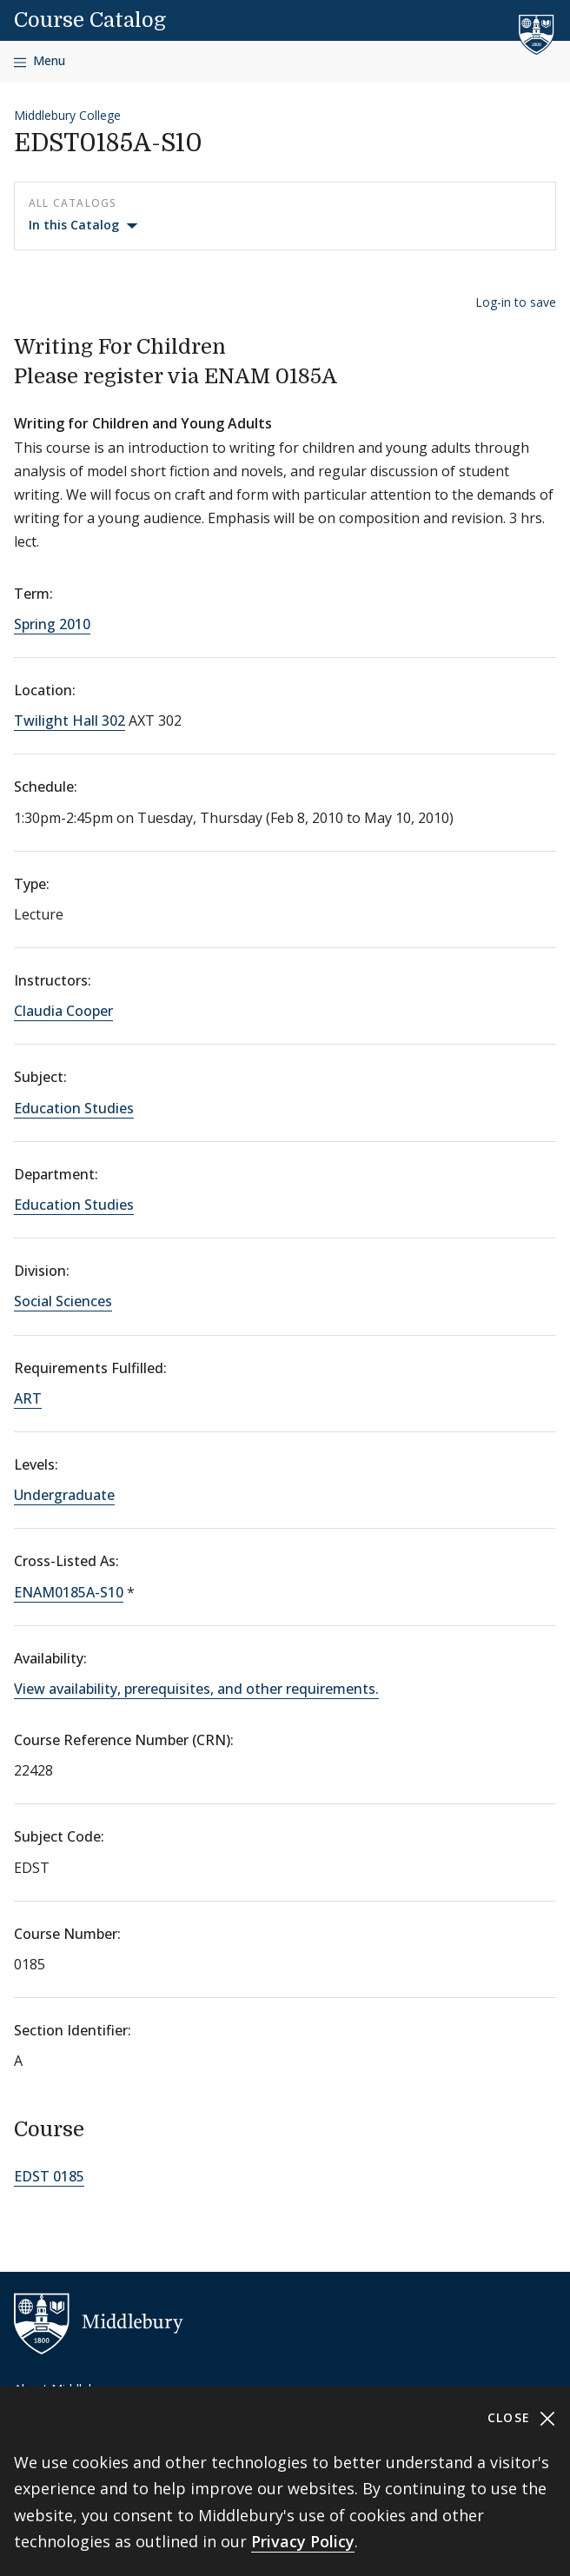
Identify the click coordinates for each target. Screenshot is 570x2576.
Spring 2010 (52, 624)
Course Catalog (90, 20)
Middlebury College (67, 115)
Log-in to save (515, 302)
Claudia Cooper (63, 1010)
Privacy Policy (303, 2541)
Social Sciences (63, 1301)
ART (28, 1398)
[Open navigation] (39, 61)
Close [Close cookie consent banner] (521, 2418)
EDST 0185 (49, 2176)
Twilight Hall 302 (69, 720)
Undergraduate (64, 1494)
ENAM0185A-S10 (68, 1592)
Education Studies (74, 1108)
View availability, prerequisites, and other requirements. (196, 1688)
